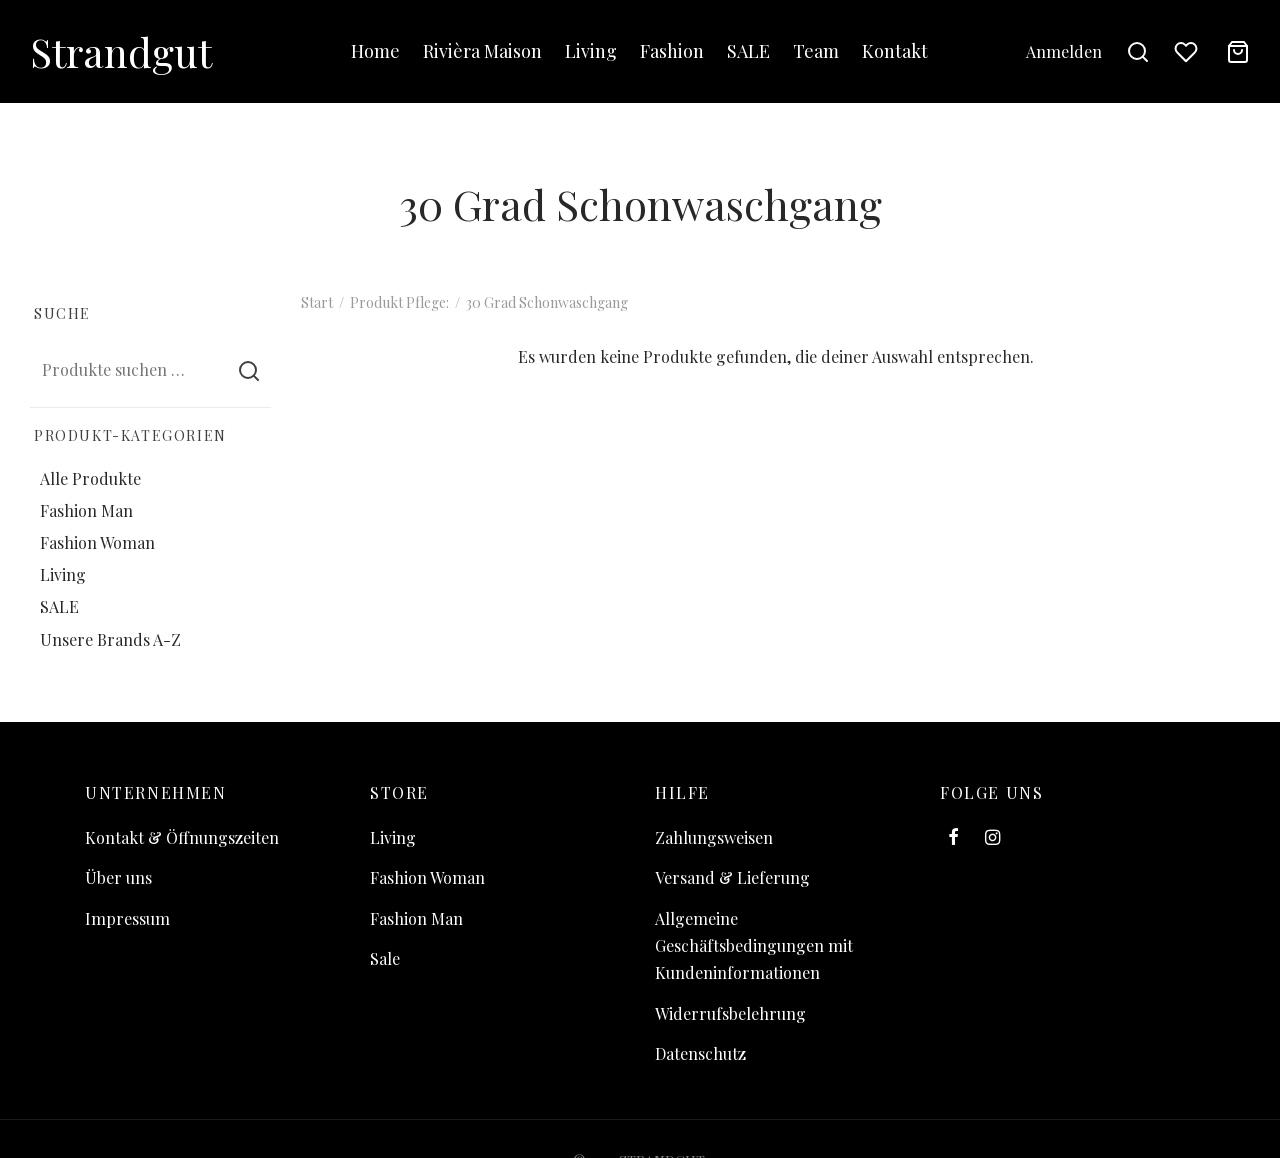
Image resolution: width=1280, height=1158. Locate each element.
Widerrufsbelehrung (730, 1013)
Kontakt (895, 51)
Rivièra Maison (482, 51)
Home (375, 51)
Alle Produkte (90, 477)
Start (317, 302)
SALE (748, 51)
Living (591, 51)
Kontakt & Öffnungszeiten (182, 837)
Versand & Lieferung (732, 877)
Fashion (672, 51)
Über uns (118, 877)
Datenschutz (700, 1053)
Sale (385, 958)
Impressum (127, 918)
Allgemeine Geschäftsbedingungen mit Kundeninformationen (754, 945)
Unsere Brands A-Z (110, 638)
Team (816, 51)
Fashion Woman (97, 542)
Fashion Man (86, 509)
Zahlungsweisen (714, 837)
